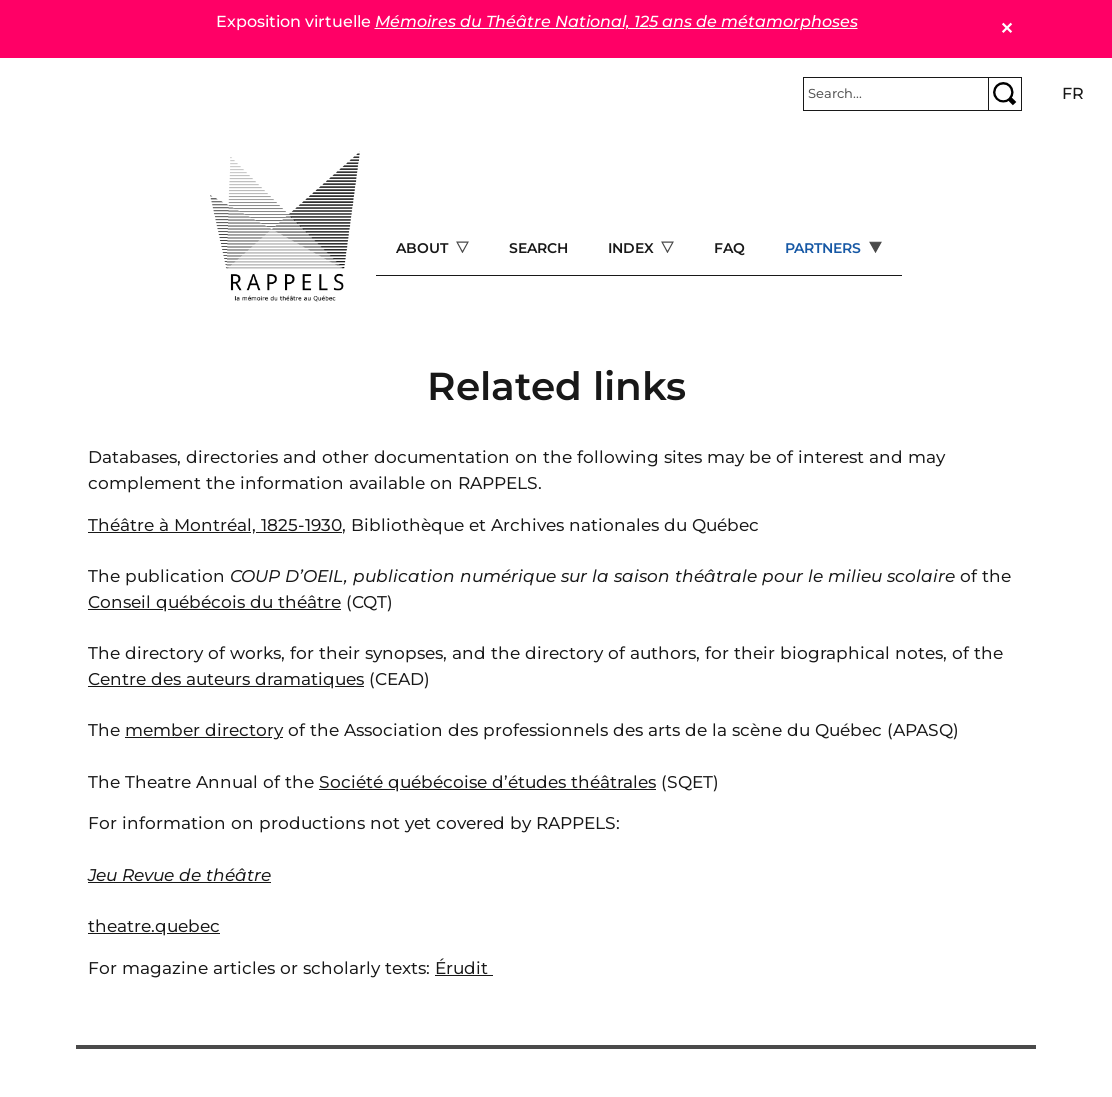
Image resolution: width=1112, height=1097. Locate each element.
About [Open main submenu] (424, 248)
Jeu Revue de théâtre (179, 874)
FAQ (729, 248)
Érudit (464, 967)
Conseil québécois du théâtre (214, 601)
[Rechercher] (896, 94)
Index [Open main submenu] (633, 248)
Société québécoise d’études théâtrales (487, 781)
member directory (204, 729)
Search (538, 248)
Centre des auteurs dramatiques (226, 678)
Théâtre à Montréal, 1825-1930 (215, 524)
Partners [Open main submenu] (825, 248)
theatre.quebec (154, 925)
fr (1073, 93)
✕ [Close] (1006, 28)
